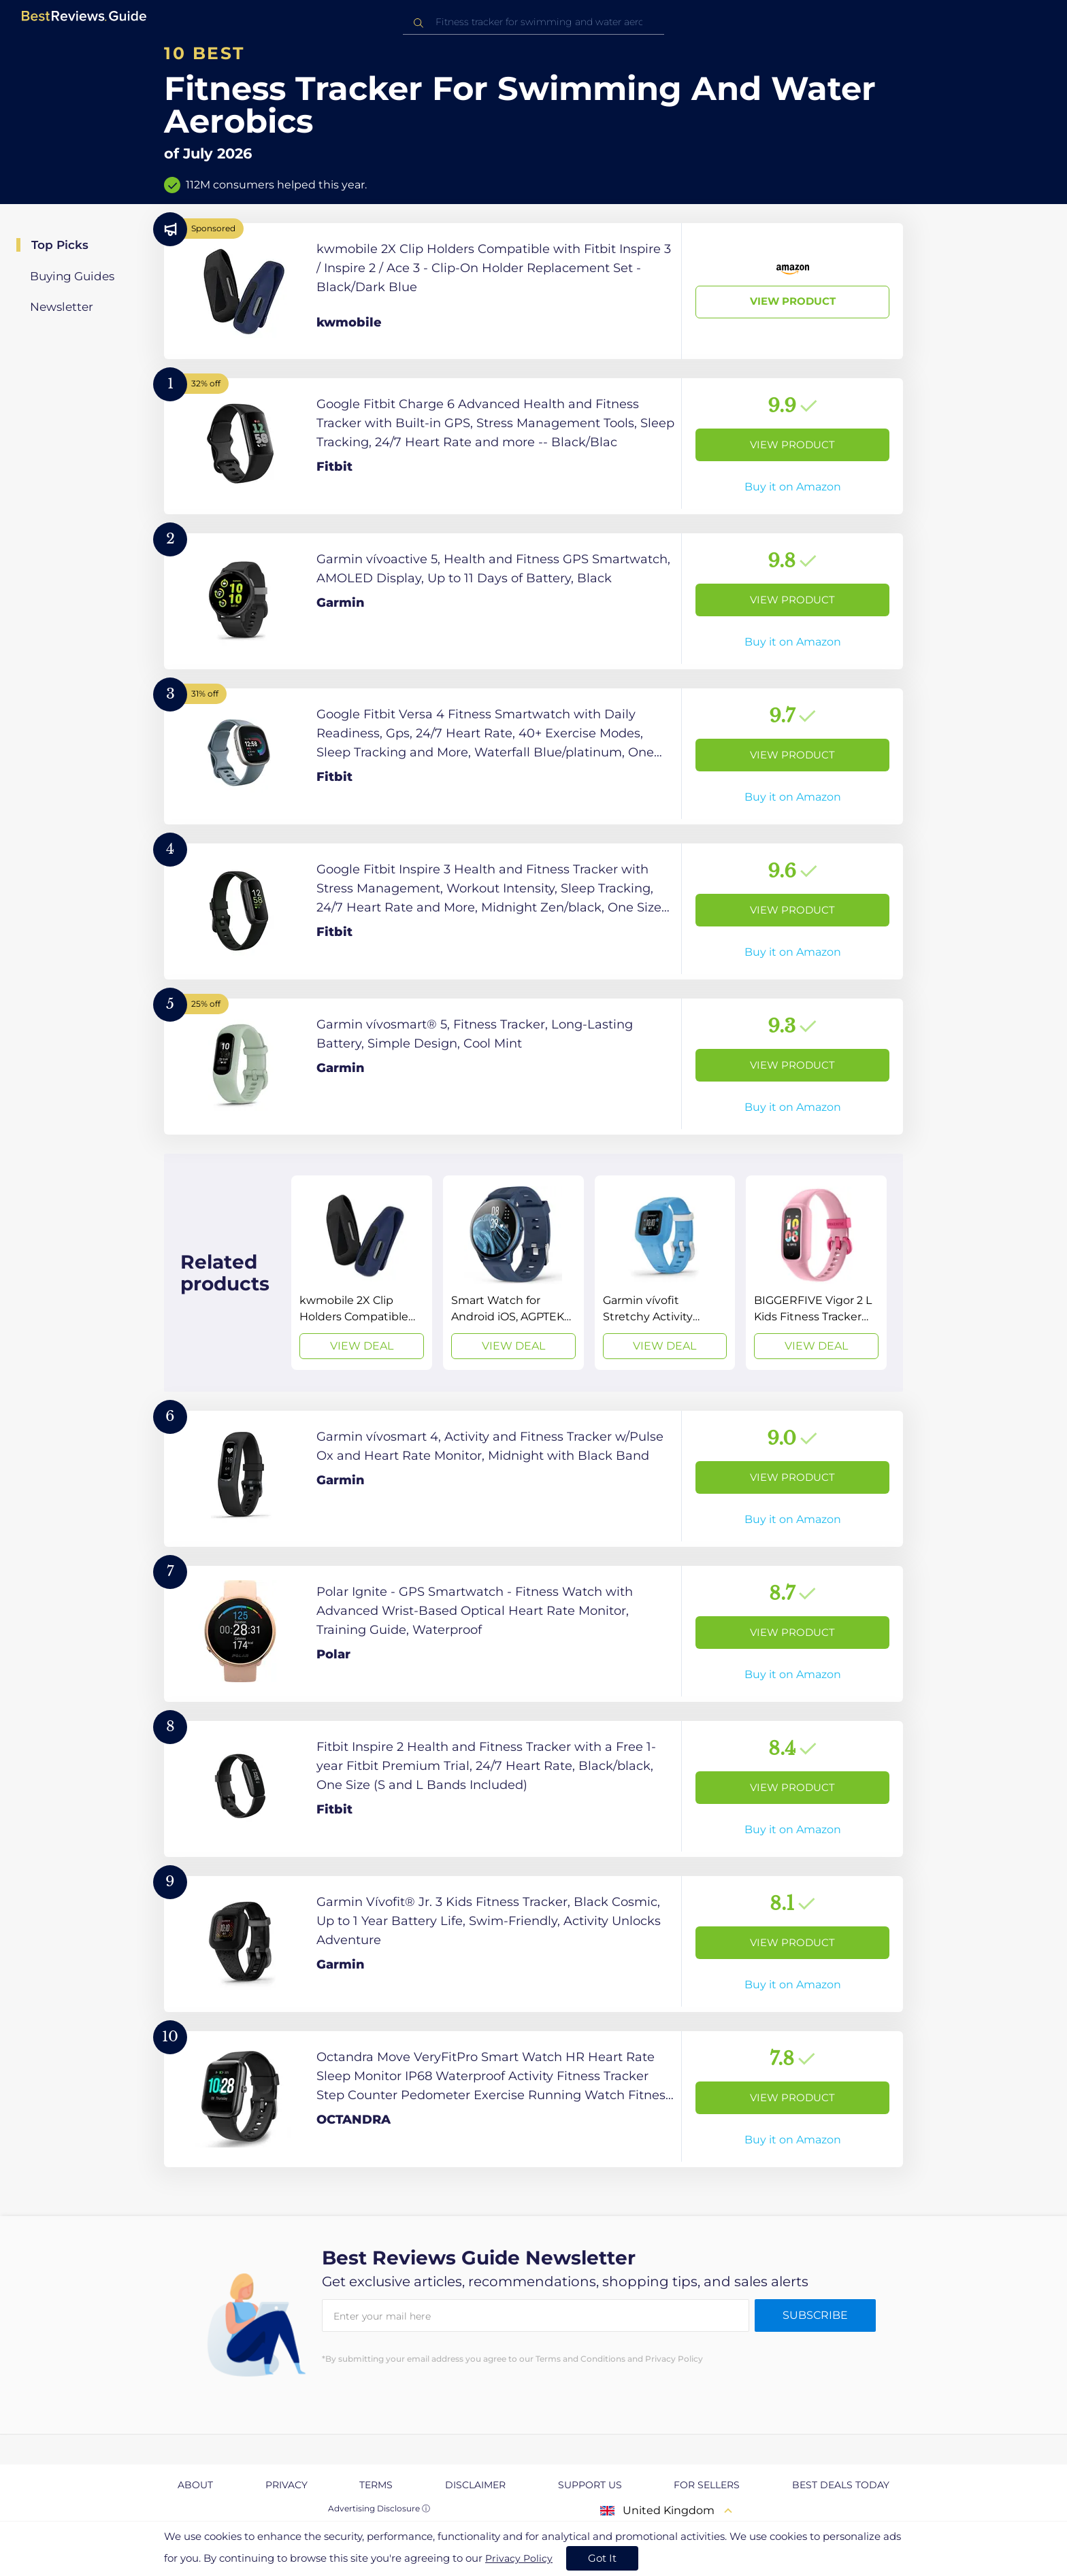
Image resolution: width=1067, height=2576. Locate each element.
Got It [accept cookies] (602, 2558)
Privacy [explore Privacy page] (286, 2485)
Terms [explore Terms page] (376, 2485)
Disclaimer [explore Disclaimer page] (475, 2485)
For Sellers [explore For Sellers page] (707, 2485)
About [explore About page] (195, 2485)
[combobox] (533, 22)
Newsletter (61, 307)
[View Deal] (361, 1272)
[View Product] (533, 291)
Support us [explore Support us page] (590, 2485)
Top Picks (59, 245)
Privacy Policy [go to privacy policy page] (519, 2558)
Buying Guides (72, 276)
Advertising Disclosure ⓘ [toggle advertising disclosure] (379, 2508)
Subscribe (815, 2315)
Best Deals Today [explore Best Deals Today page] (840, 2485)
